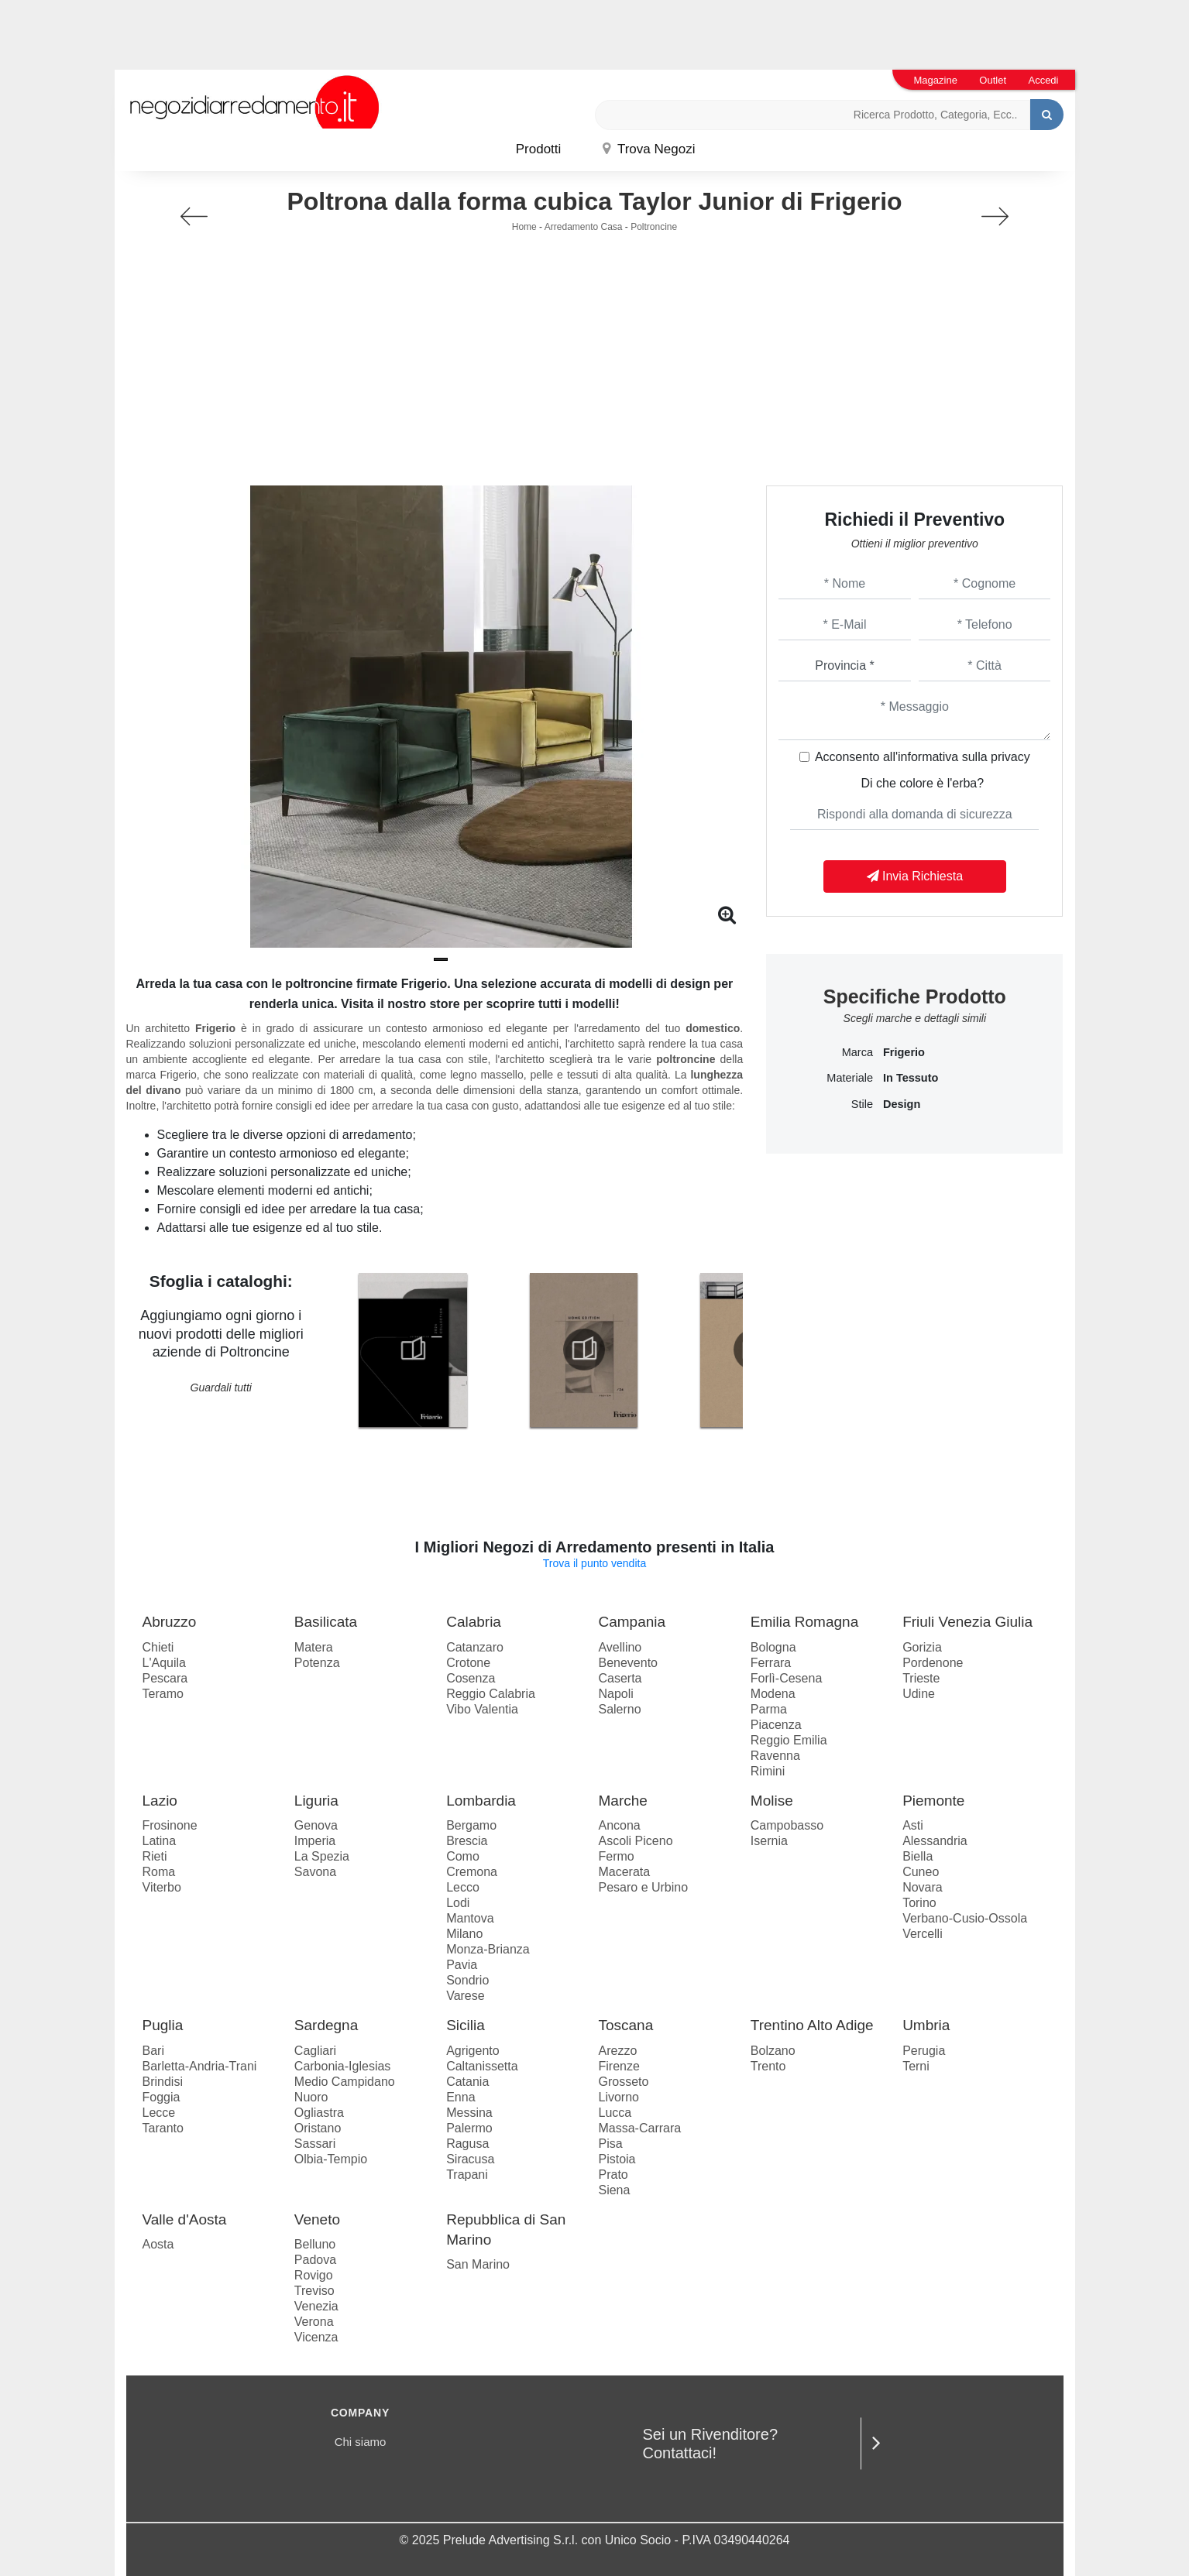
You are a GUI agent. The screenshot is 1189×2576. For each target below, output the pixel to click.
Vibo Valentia (482, 1709)
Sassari (314, 2143)
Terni (916, 2066)
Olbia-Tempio (330, 2159)
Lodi (457, 1902)
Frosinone (170, 1825)
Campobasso (787, 1825)
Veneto (317, 2219)
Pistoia (616, 2159)
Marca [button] (857, 1052)
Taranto (163, 2128)
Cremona (471, 1871)
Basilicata (325, 1622)
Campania (631, 1622)
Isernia (769, 1840)
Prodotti (539, 149)
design (901, 1104)
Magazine (935, 80)
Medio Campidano (344, 2081)
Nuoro (311, 2097)
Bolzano (773, 2050)
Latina (160, 1840)
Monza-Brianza (488, 1949)
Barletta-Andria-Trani (200, 2066)
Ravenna (775, 1755)
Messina (469, 2112)
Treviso (314, 2290)
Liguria (316, 1800)
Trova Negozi (649, 149)
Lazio (160, 1800)
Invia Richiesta (915, 876)
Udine (918, 1693)
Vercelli (922, 1933)
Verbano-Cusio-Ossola (964, 1918)
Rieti (155, 1856)
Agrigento (473, 2050)
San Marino (478, 2264)
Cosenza (470, 1678)
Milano (464, 1933)
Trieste (921, 1678)
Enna (460, 2097)
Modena (773, 1693)
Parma (769, 1709)
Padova (315, 2259)
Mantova (469, 1918)
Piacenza (776, 1724)
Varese (465, 1995)
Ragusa (467, 2143)
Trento (768, 2066)
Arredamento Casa (584, 226)
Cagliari (315, 2050)
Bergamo (471, 1825)
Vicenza (316, 2337)
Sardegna (326, 2025)
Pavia (461, 1964)
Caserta (619, 1678)
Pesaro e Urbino (643, 1887)
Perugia (923, 2050)
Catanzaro (474, 1647)
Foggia (161, 2097)
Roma (159, 1871)
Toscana (625, 2025)
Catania (467, 2081)
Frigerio (904, 1052)
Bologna (773, 1647)
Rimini (768, 1771)
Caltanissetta (482, 2066)
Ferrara (771, 1662)
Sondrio (467, 1980)
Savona (315, 1871)
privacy (1010, 756)
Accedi (1043, 80)
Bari (153, 2050)
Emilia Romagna (804, 1622)
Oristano (317, 2128)
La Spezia (321, 1856)
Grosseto (623, 2081)
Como (462, 1856)
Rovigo (313, 2275)
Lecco (462, 1887)
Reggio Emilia (789, 1740)
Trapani (467, 2174)
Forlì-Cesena (786, 1678)
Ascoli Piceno (635, 1840)
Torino (919, 1902)
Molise (772, 1800)
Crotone (468, 1662)
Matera (313, 1647)
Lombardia (481, 1800)
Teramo (163, 1693)
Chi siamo (361, 2441)
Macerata (624, 1871)
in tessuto (910, 1078)
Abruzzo (170, 1622)
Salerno (619, 1709)
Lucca (614, 2112)
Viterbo (162, 1887)
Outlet (992, 80)
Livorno (618, 2097)
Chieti (158, 1647)
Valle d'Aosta (185, 2219)
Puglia (163, 2025)
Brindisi (163, 2081)
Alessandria (934, 1840)
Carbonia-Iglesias (342, 2066)
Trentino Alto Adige (812, 2025)
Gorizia (922, 1647)
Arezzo (617, 2050)
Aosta (158, 2244)
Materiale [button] (849, 1078)
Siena (614, 2190)
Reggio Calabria (490, 1693)
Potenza (317, 1662)
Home (524, 226)
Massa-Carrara (639, 2128)
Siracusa (470, 2159)
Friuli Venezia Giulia (967, 1622)
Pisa (610, 2143)
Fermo (616, 1856)
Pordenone (932, 1662)
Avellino (619, 1647)
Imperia (314, 1840)
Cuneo (920, 1871)
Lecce (159, 2112)
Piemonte (933, 1800)
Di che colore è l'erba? (922, 783)
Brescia (466, 1840)
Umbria (926, 2025)
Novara (922, 1887)
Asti (912, 1825)
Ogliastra (319, 2112)
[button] (441, 959)
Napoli (615, 1693)
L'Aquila (164, 1662)
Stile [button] (862, 1104)
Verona (314, 2321)
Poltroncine (654, 226)
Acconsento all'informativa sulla (922, 756)
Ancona (619, 1825)
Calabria (473, 1622)
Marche (622, 1800)
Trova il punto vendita (594, 1563)
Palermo (469, 2128)
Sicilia (465, 2025)
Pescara (165, 1678)
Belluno (314, 2244)
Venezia (316, 2306)
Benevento (628, 1662)
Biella (917, 1856)
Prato (612, 2174)
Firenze (618, 2066)
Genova (316, 1825)
